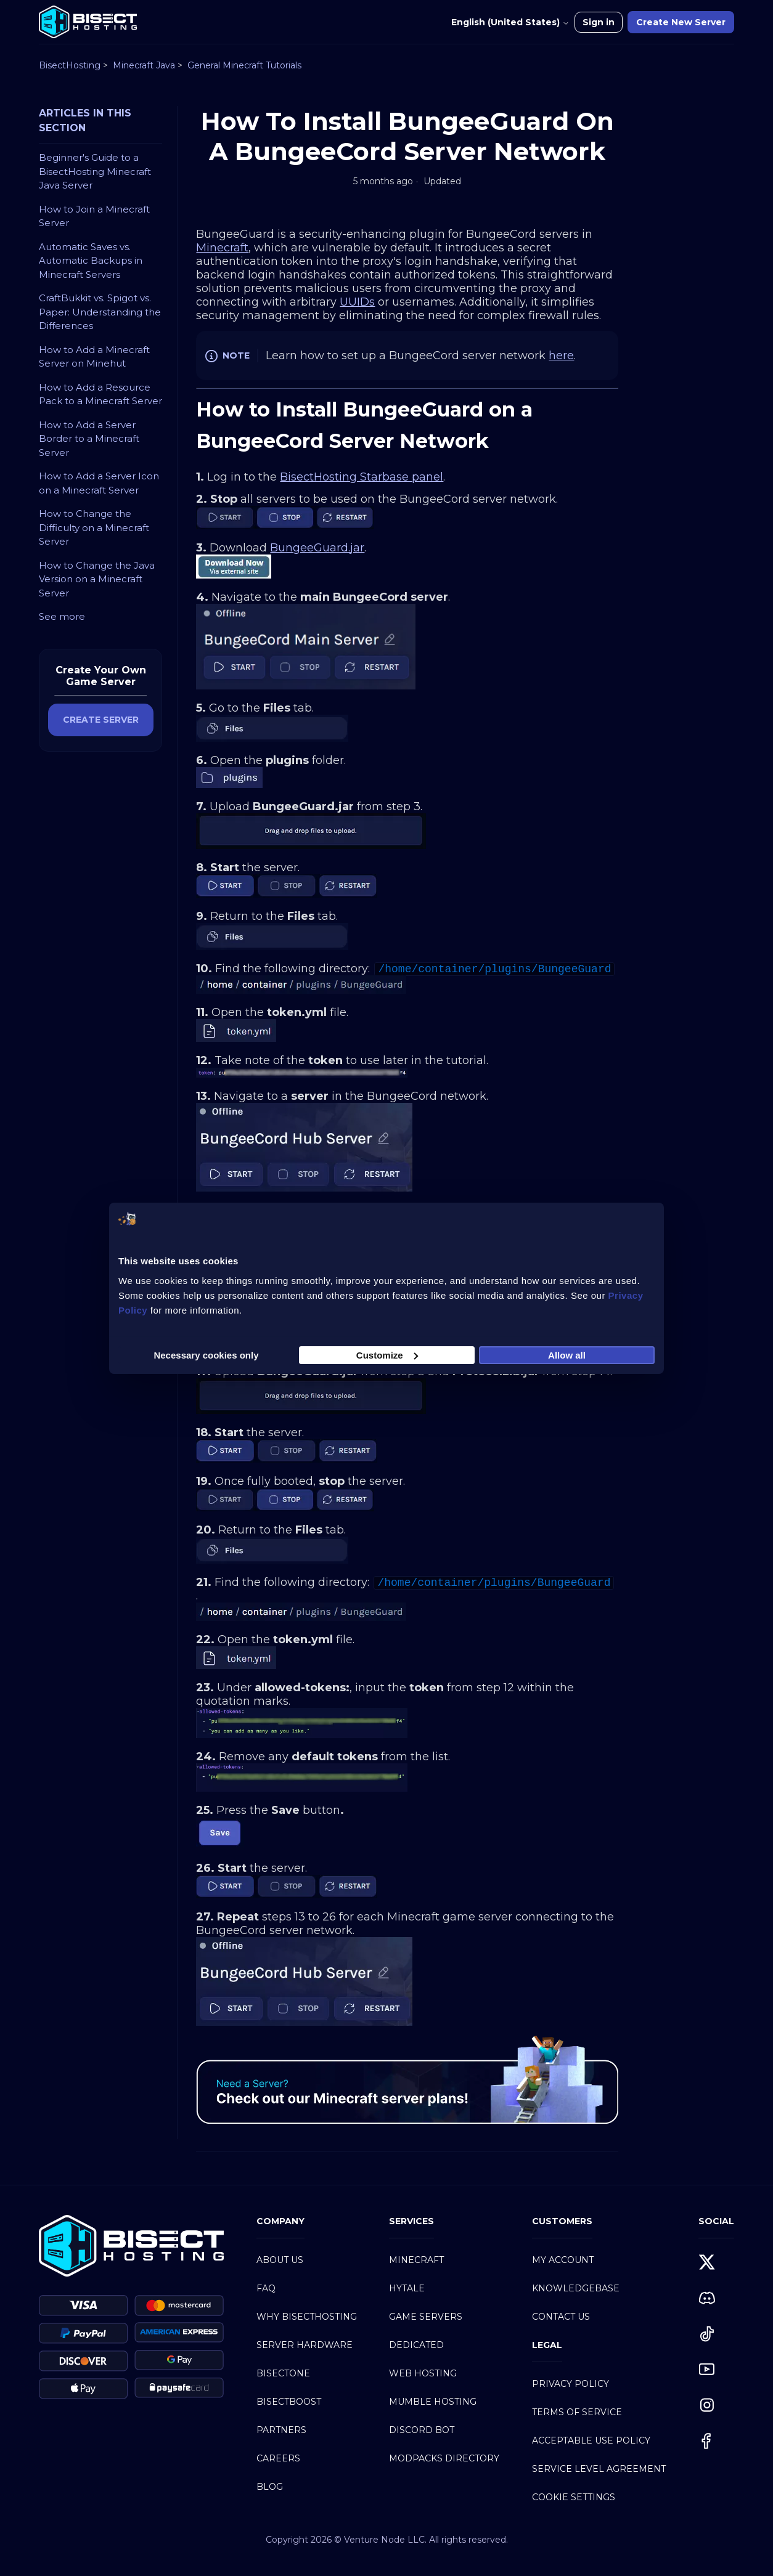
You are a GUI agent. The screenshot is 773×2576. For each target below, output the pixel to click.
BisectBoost (288, 2401)
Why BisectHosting (306, 2316)
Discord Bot (421, 2430)
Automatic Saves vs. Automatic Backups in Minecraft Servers (90, 260)
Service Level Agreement (599, 2468)
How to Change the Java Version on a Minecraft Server (97, 579)
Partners (281, 2430)
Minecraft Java (144, 65)
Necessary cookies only (205, 1354)
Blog (269, 2486)
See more (62, 616)
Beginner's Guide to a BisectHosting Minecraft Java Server (95, 171)
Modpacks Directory (444, 2458)
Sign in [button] (599, 22)
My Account (563, 2259)
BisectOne (283, 2373)
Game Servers (425, 2316)
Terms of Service (577, 2412)
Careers (278, 2458)
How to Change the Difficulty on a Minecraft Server (94, 527)
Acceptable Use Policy (591, 2440)
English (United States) (510, 22)
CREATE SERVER (101, 719)
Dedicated (416, 2344)
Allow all (567, 1354)
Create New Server (681, 22)
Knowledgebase (576, 2288)
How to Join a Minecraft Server (94, 216)
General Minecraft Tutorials (244, 65)
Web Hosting (423, 2373)
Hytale (407, 2288)
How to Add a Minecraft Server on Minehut (94, 357)
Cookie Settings (573, 2497)
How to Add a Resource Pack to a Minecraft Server (100, 394)
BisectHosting (69, 65)
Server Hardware (304, 2344)
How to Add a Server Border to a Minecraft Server (89, 438)
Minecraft (416, 2259)
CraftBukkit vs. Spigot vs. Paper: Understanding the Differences (100, 311)
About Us (279, 2259)
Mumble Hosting (432, 2401)
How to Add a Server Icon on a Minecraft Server (99, 483)
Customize (387, 1354)
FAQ (266, 2288)
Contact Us (561, 2316)
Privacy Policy (570, 2383)
